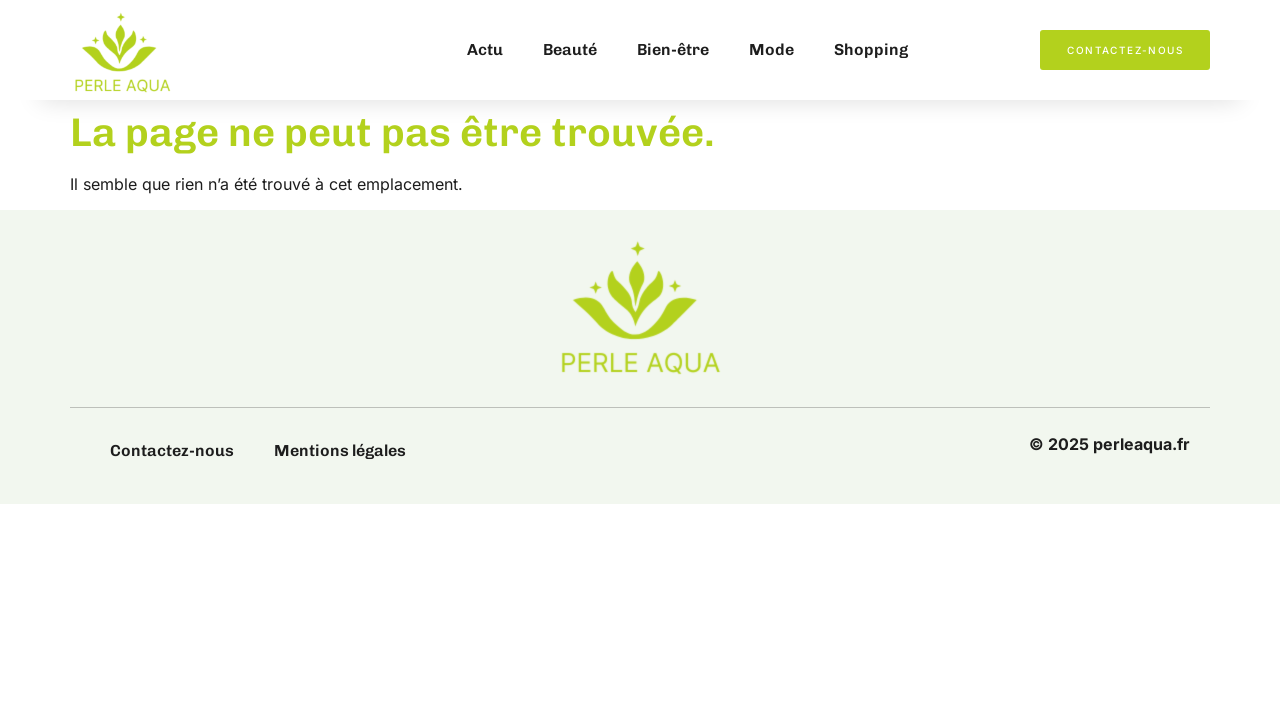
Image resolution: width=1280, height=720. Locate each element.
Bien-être (673, 49)
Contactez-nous (172, 450)
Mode (771, 49)
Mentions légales (340, 450)
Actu (485, 49)
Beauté (570, 49)
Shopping (871, 49)
